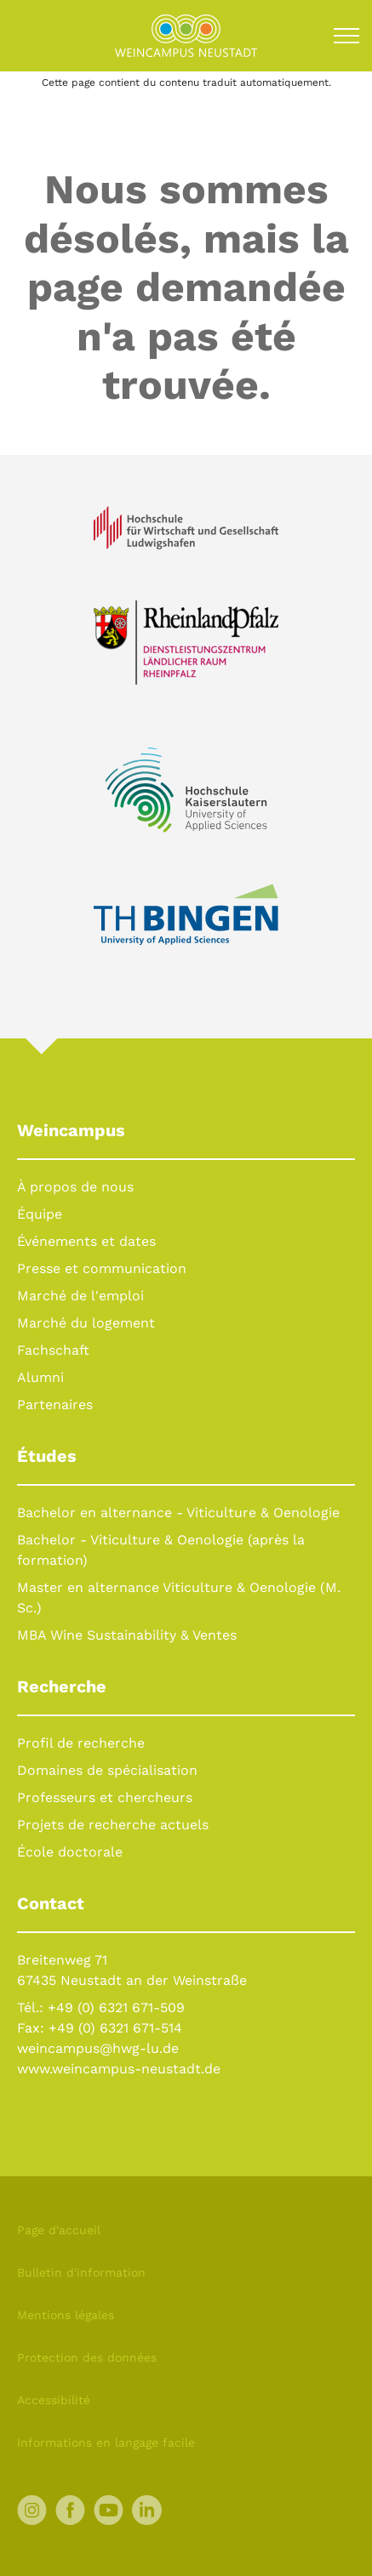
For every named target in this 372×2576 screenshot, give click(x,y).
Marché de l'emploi (80, 1296)
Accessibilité (53, 2400)
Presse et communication (101, 1268)
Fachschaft (53, 1350)
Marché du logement (86, 1323)
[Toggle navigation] (346, 35)
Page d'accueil (58, 2230)
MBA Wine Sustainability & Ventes (127, 1635)
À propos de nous (75, 1187)
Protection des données (87, 2357)
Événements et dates (86, 1241)
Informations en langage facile (106, 2442)
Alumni (40, 1377)
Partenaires (55, 1404)
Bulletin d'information (81, 2272)
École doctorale (70, 1852)
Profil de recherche (81, 1743)
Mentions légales (65, 2315)
